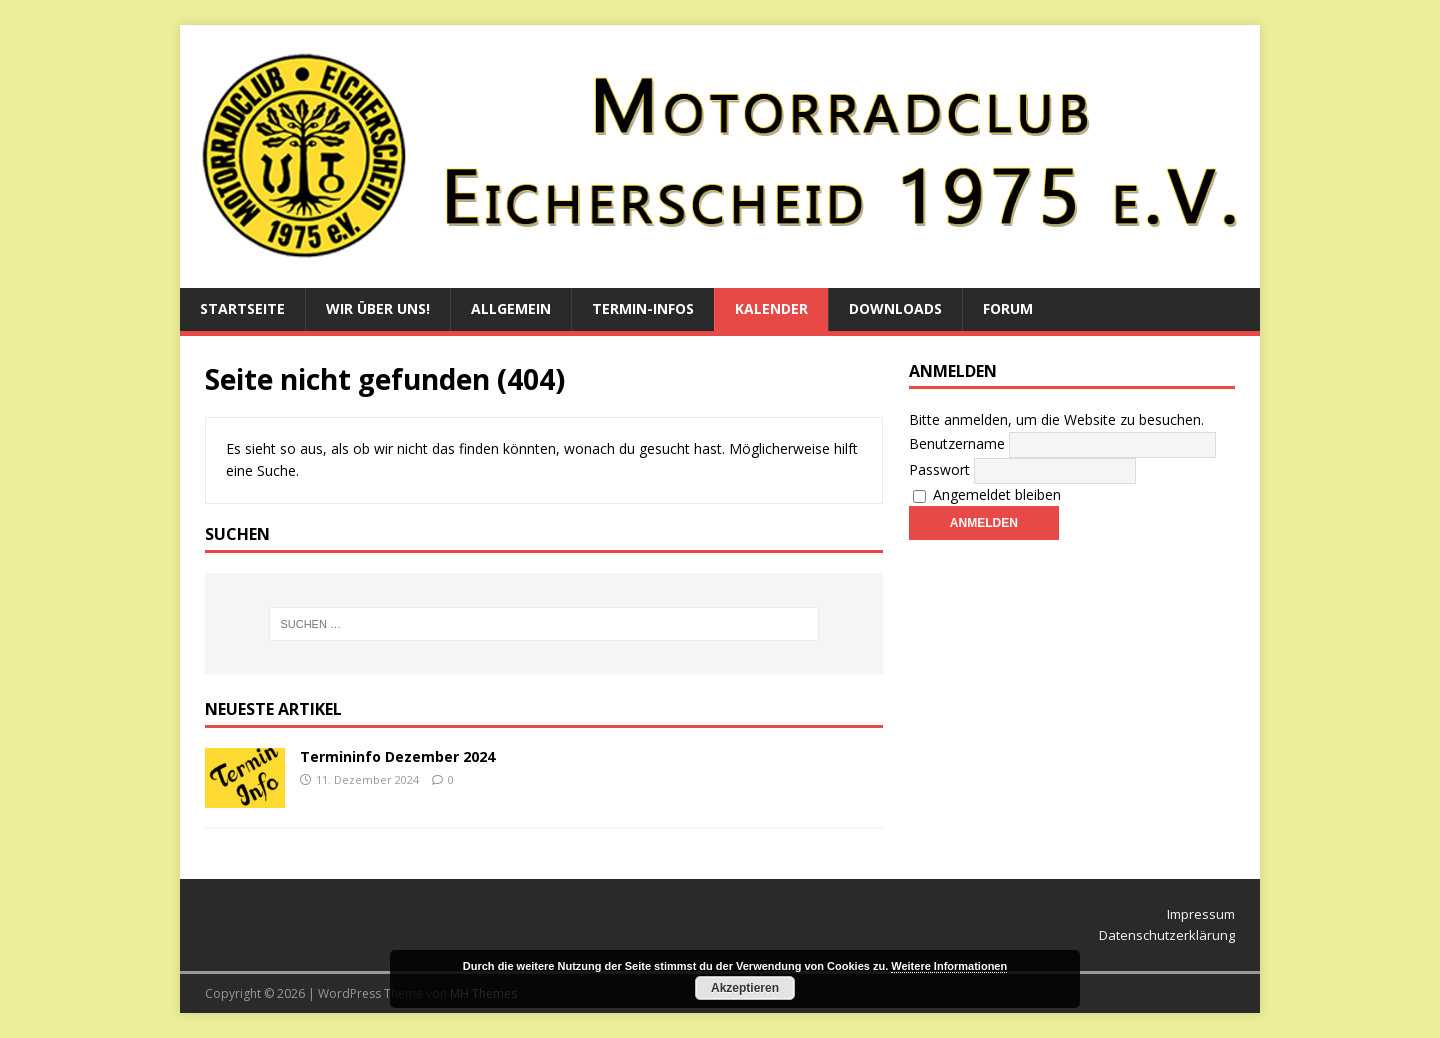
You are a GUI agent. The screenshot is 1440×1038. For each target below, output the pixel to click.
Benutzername (957, 443)
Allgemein (511, 308)
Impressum (1201, 914)
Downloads (895, 308)
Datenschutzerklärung (1167, 935)
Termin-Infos (643, 308)
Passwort (939, 469)
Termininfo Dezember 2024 (397, 756)
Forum (1008, 308)
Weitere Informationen (949, 966)
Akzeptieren (745, 988)
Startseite (242, 308)
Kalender (771, 308)
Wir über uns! (378, 308)
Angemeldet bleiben (987, 494)
